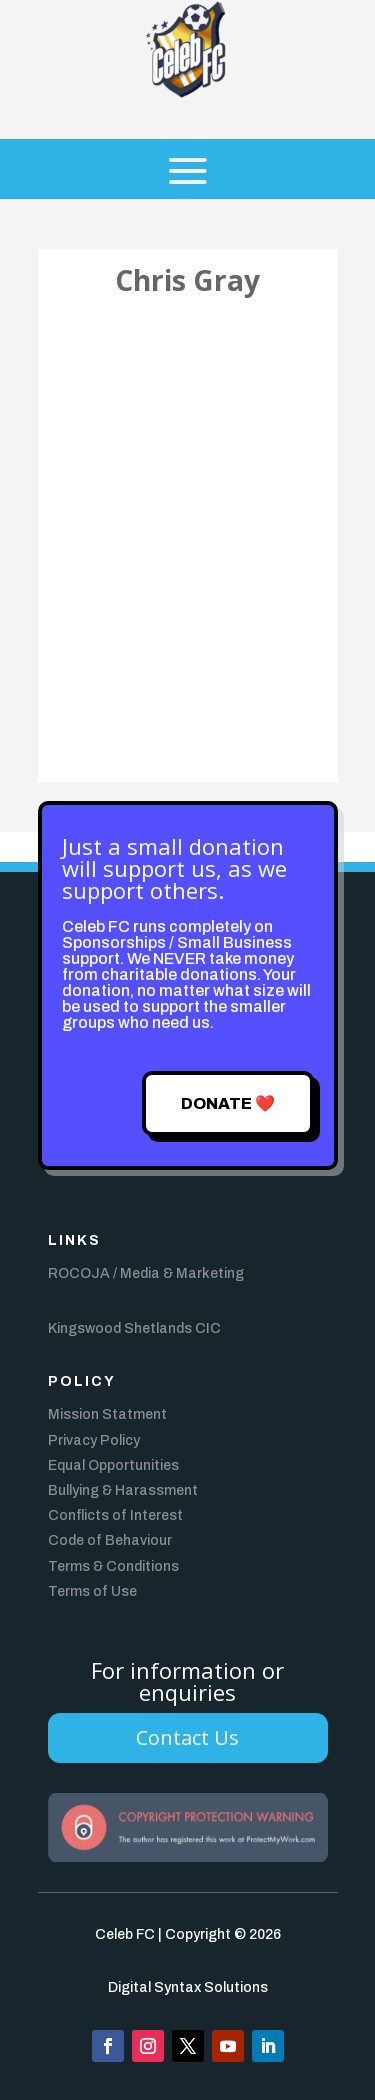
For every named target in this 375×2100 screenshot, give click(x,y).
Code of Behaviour (110, 1540)
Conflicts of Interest (115, 1515)
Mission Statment (107, 1414)
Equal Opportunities (113, 1465)
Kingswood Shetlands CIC (134, 1328)
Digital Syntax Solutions (188, 1987)
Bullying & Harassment (123, 1490)
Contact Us (187, 1737)
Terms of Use (92, 1591)
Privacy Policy (94, 1440)
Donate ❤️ (228, 1103)
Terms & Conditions (113, 1566)
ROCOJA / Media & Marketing (146, 1273)
